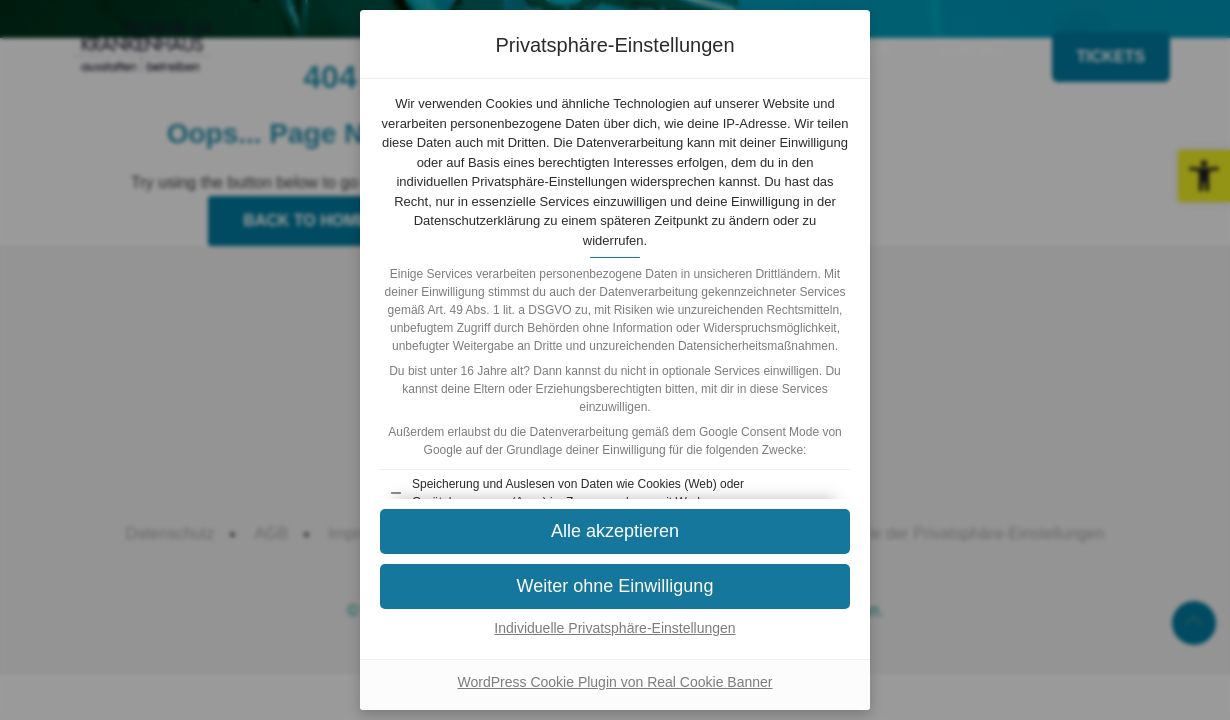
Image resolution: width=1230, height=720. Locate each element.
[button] (615, 531)
